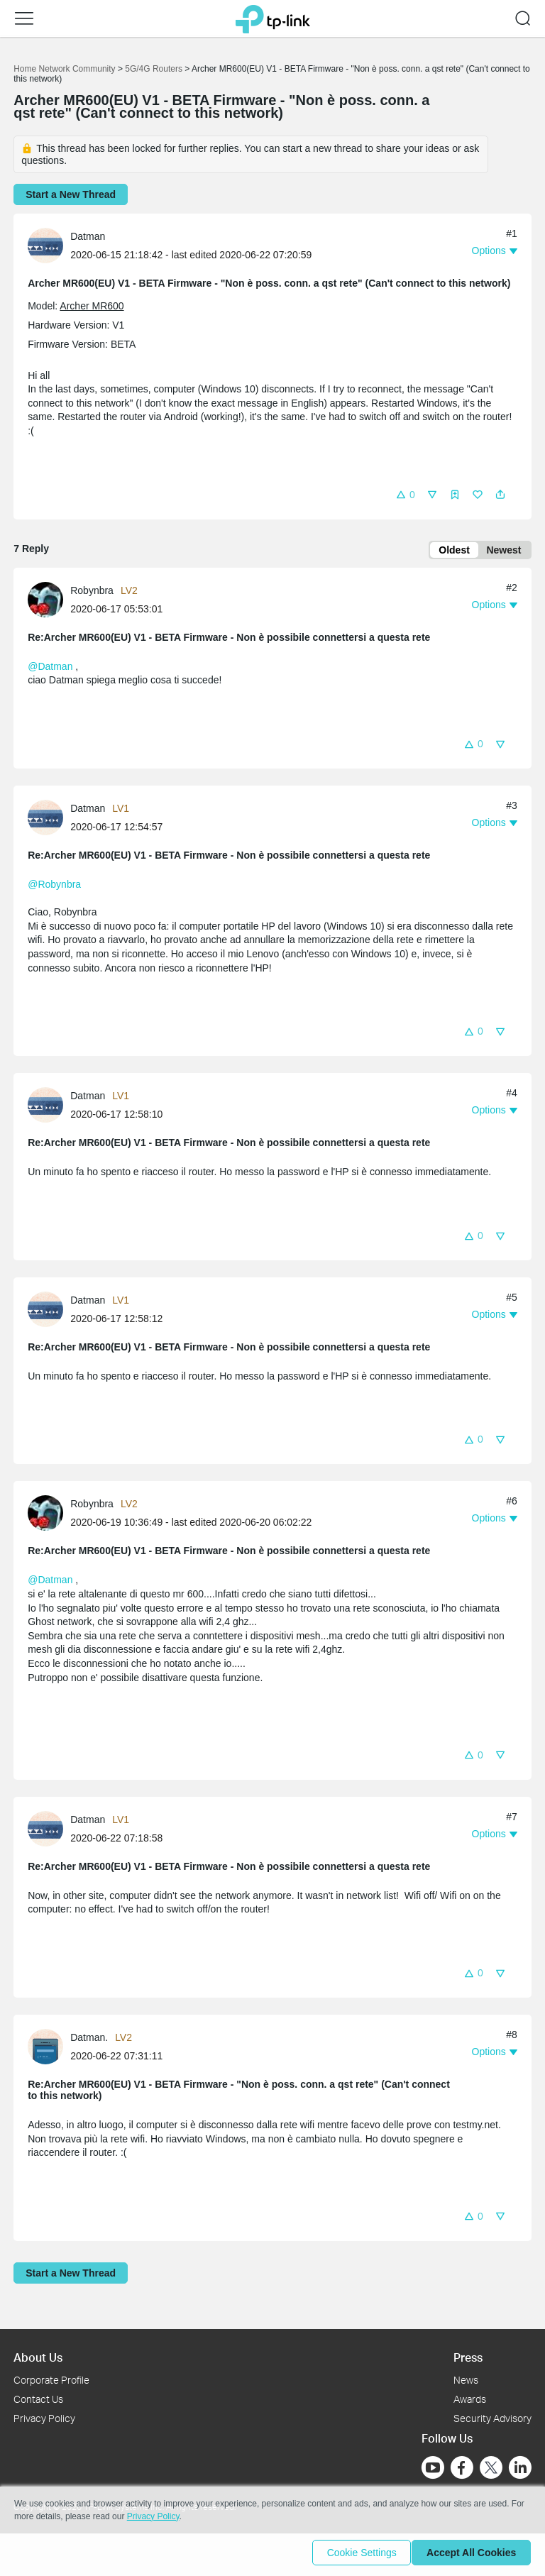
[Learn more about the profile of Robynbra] (49, 601)
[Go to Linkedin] (520, 2467)
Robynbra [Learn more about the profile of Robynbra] (92, 593)
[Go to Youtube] (433, 2467)
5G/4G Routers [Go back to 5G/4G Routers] (153, 69)
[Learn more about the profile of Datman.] (49, 2048)
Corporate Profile (51, 2380)
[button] (405, 494)
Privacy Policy (44, 2418)
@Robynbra (54, 887)
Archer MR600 (91, 306)
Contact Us (38, 2399)
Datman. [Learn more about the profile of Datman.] (89, 2040)
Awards (469, 2399)
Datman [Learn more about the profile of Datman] (87, 236)
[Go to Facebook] (462, 2467)
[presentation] (45, 245)
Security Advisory (492, 2418)
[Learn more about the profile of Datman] (49, 244)
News (465, 2380)
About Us (37, 2357)
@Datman (50, 669)
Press (468, 2357)
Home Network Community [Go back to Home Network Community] (64, 69)
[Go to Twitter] (491, 2469)
